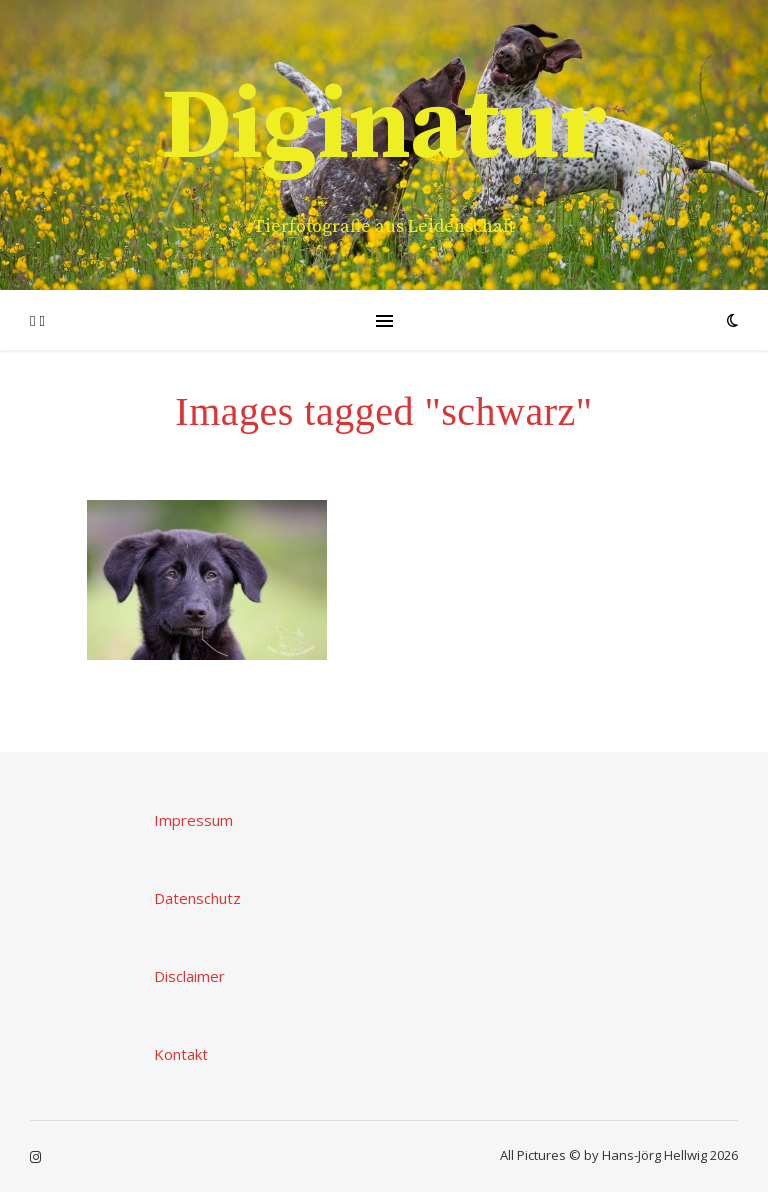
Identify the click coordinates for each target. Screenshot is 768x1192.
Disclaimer (189, 976)
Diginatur (384, 128)
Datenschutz (197, 898)
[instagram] (35, 1157)
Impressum (193, 820)
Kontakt (181, 1054)
